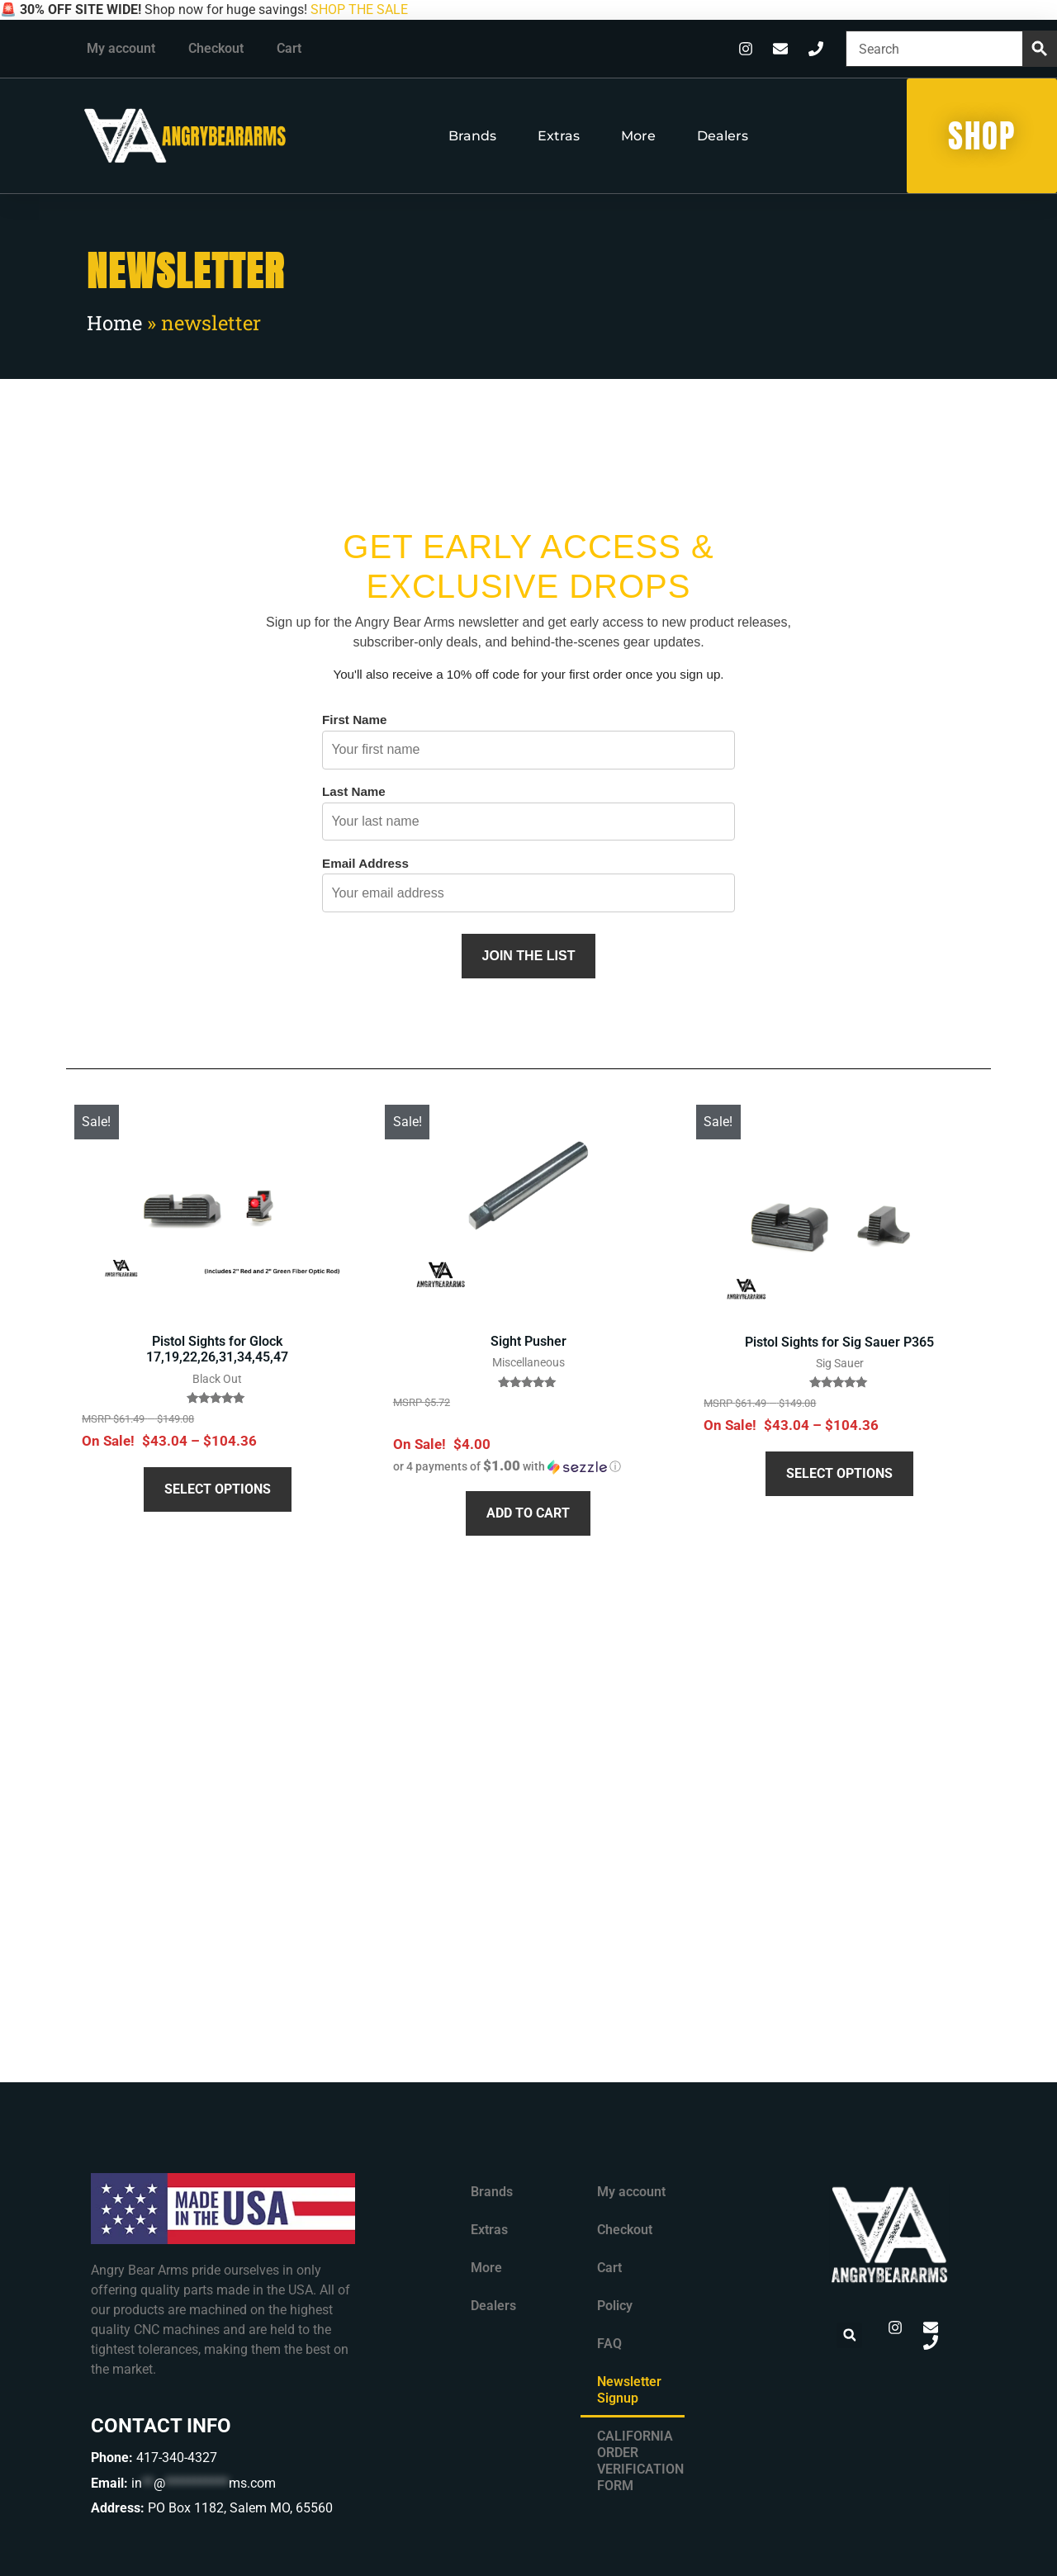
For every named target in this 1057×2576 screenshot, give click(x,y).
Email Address (365, 863)
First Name (354, 719)
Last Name (354, 791)
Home (114, 323)
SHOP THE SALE (359, 9)
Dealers (722, 136)
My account (121, 48)
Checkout (216, 48)
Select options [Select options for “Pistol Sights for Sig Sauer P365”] (839, 1473)
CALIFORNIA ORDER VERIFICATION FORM (640, 2460)
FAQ (609, 2343)
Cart (289, 48)
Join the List (529, 956)
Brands (472, 136)
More (638, 136)
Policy (615, 2305)
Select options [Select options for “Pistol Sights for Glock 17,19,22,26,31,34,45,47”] (217, 1489)
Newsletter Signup (629, 2390)
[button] (507, 1466)
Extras (559, 136)
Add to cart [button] (528, 1513)
